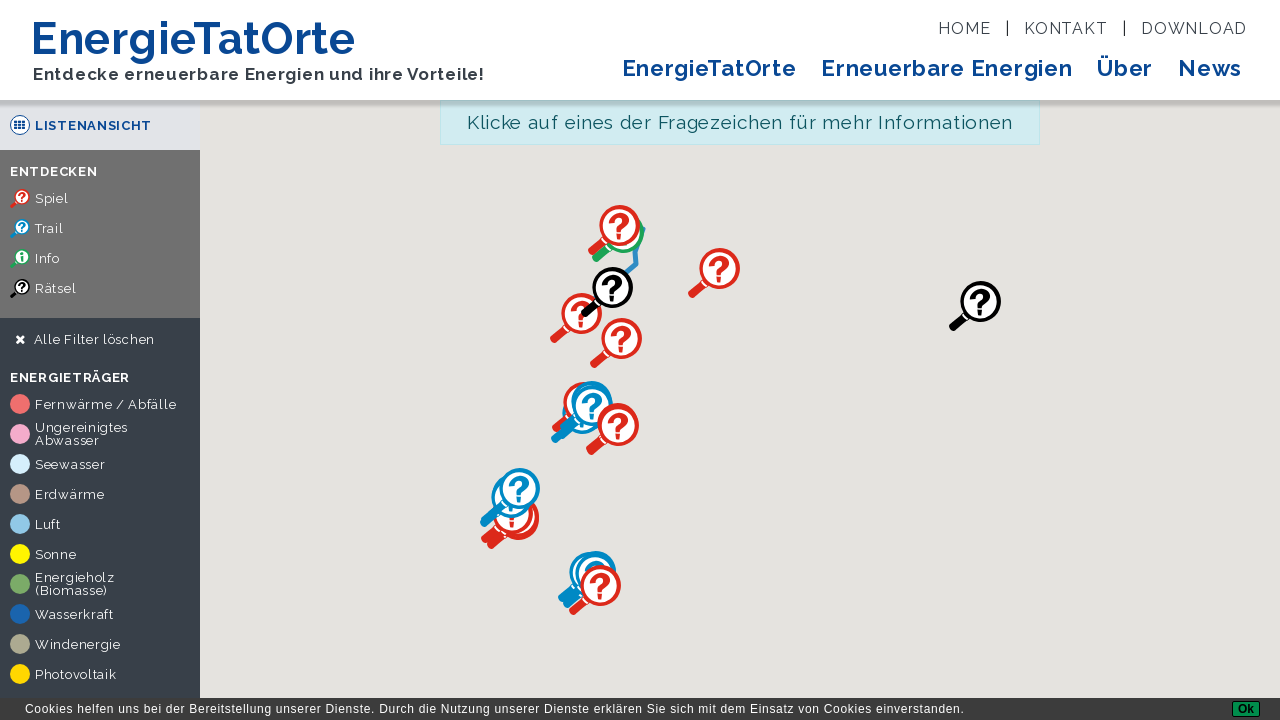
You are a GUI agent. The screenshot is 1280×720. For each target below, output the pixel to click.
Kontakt (1065, 28)
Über (1125, 68)
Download (1194, 28)
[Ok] (1246, 709)
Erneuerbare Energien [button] (946, 68)
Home (964, 28)
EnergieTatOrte (709, 68)
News (1210, 68)
